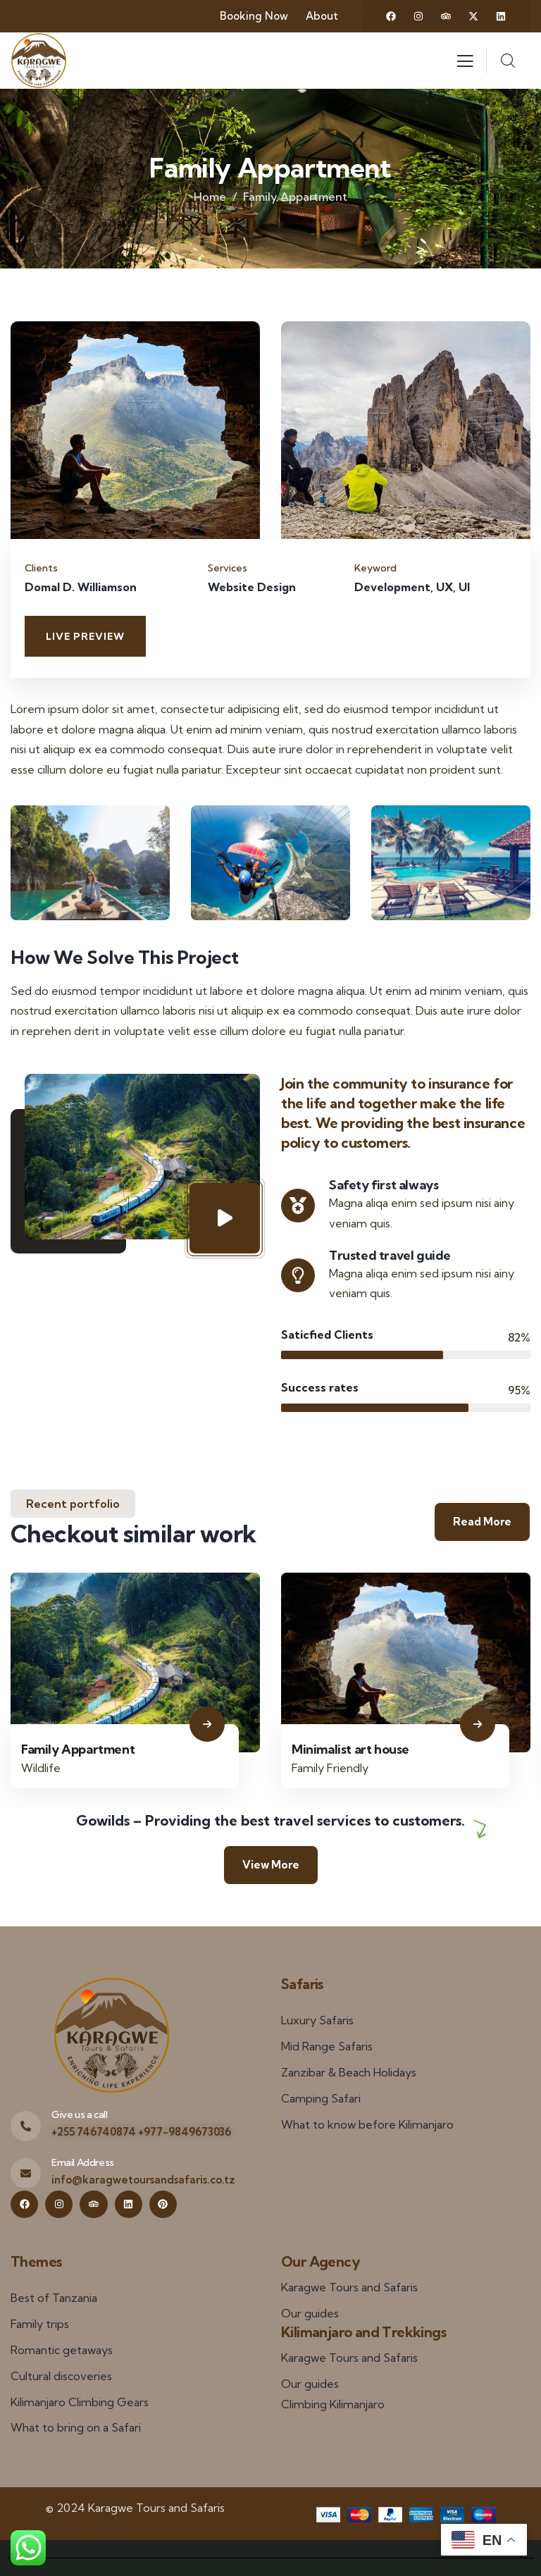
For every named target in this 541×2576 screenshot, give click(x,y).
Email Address (82, 2162)
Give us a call (79, 2114)
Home (210, 197)
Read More (482, 1521)
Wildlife (41, 1768)
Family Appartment (78, 1749)
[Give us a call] (26, 2126)
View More (270, 1864)
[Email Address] (26, 2173)
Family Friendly (330, 1768)
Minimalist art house (350, 1749)
